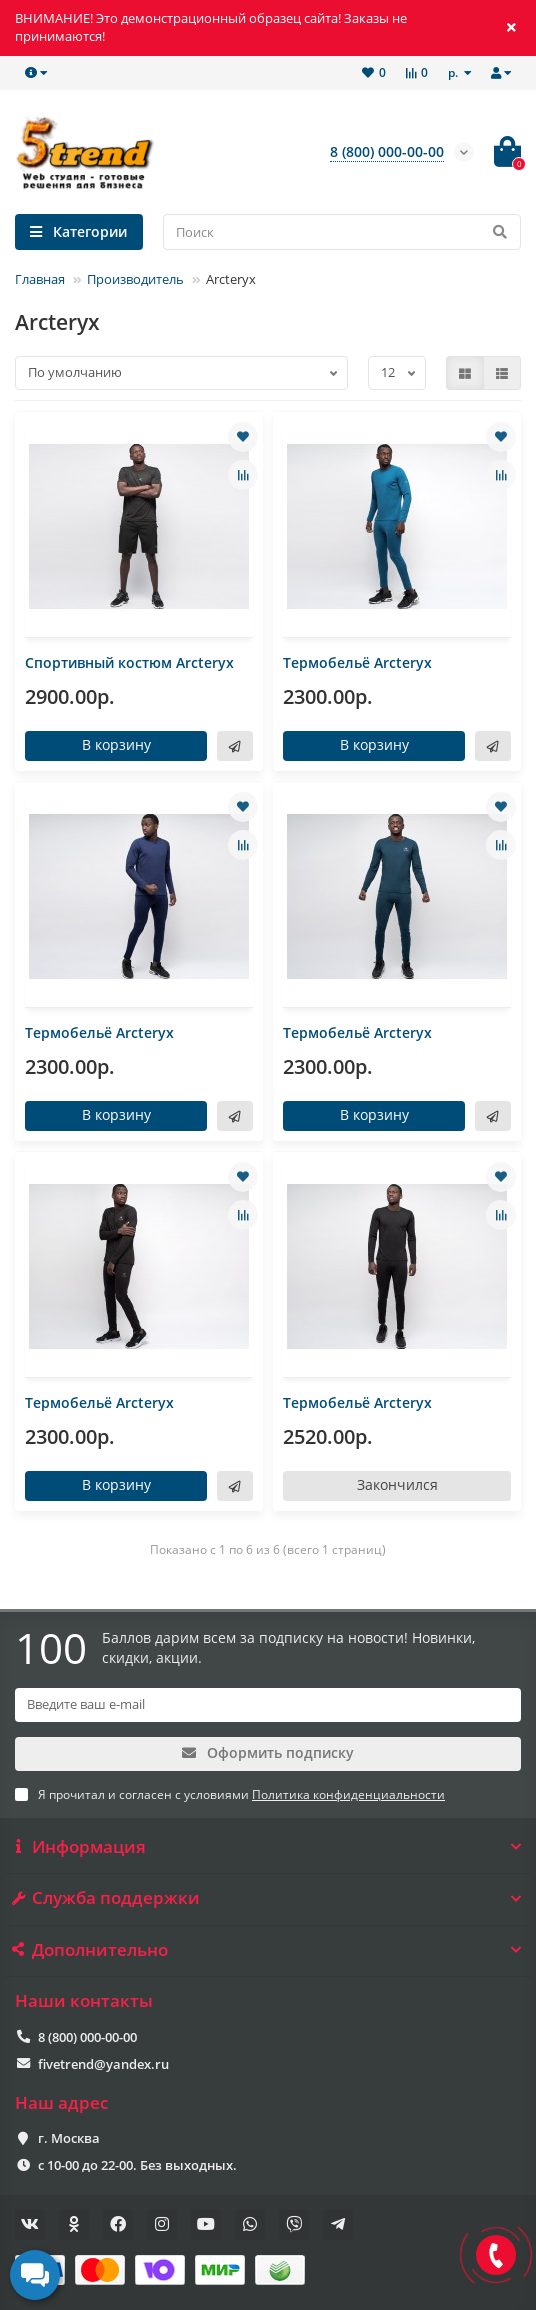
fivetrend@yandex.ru (103, 2064)
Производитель (135, 279)
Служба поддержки (268, 1898)
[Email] (268, 1705)
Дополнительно (268, 1950)
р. (454, 72)
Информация (268, 1847)
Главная (40, 279)
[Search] (342, 232)
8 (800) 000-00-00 (87, 2037)
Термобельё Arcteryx (357, 662)
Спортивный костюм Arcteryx (129, 662)
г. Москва (69, 2138)
